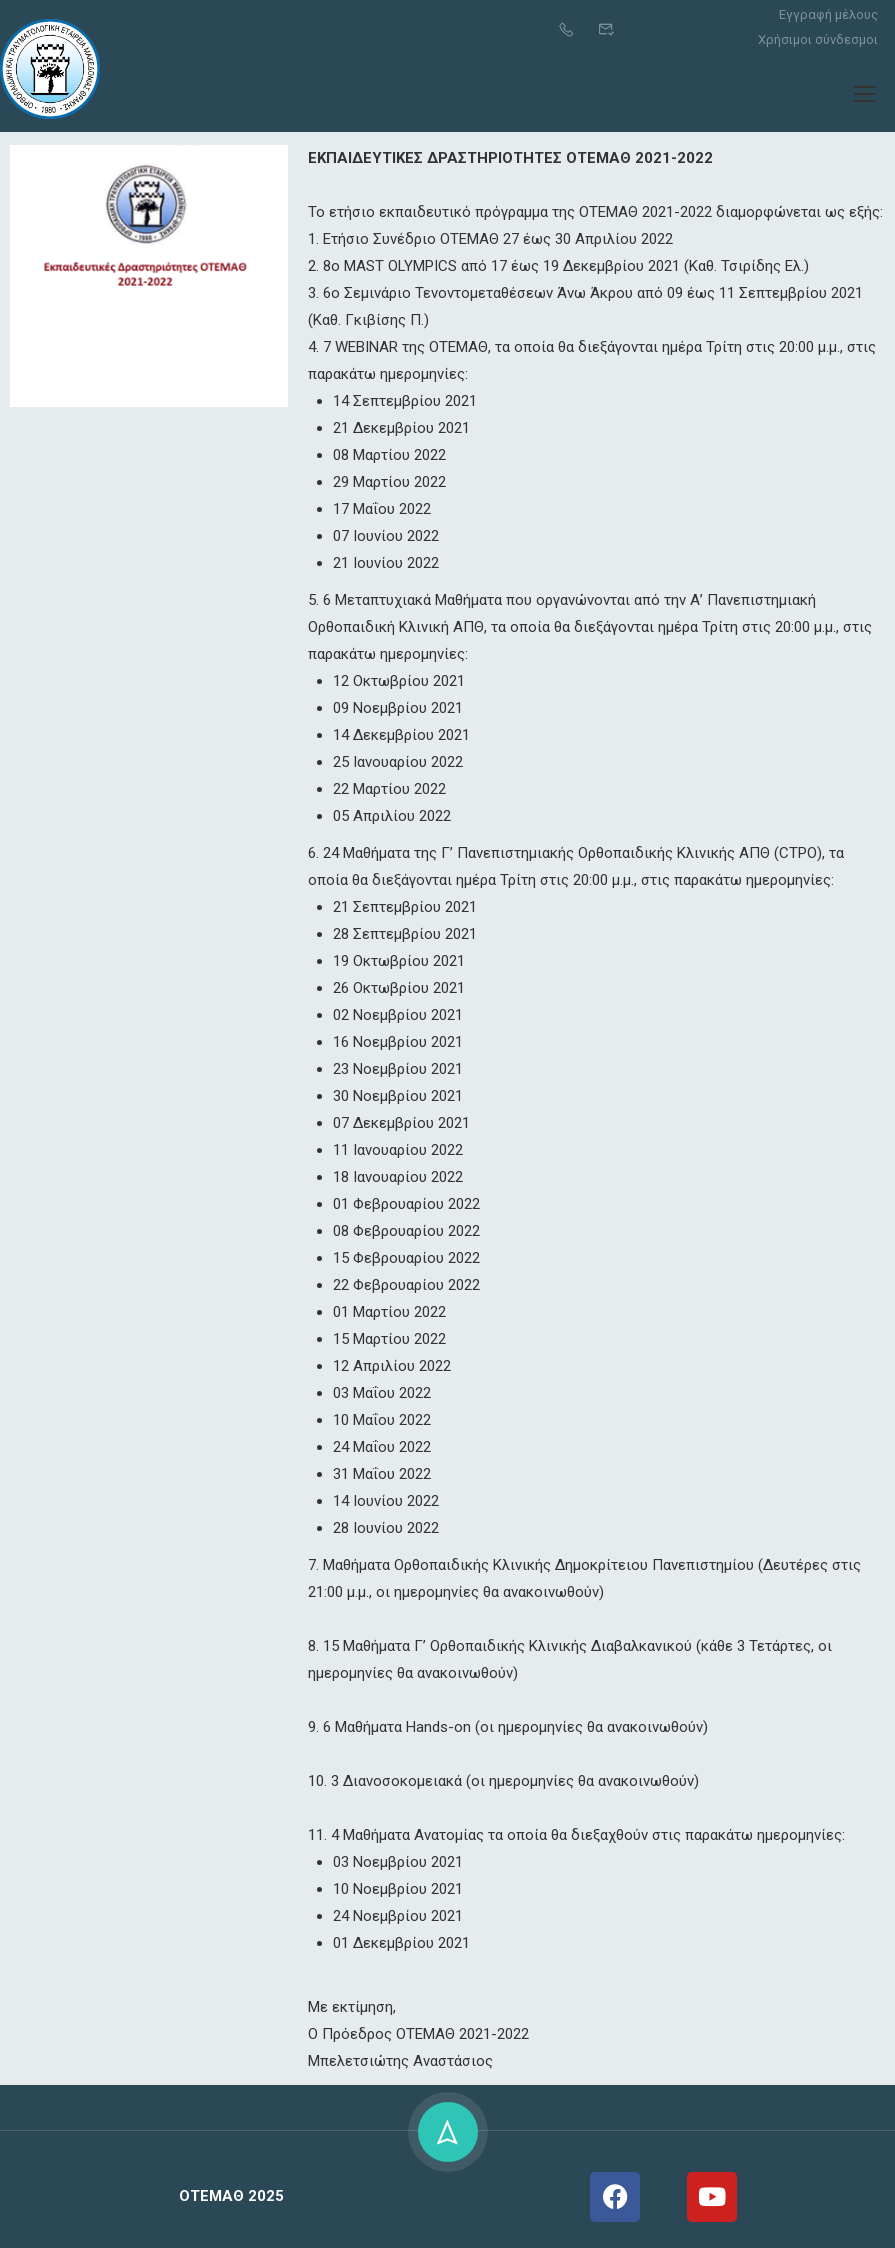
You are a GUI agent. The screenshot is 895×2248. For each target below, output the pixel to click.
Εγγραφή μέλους (828, 14)
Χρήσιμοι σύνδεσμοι (818, 39)
